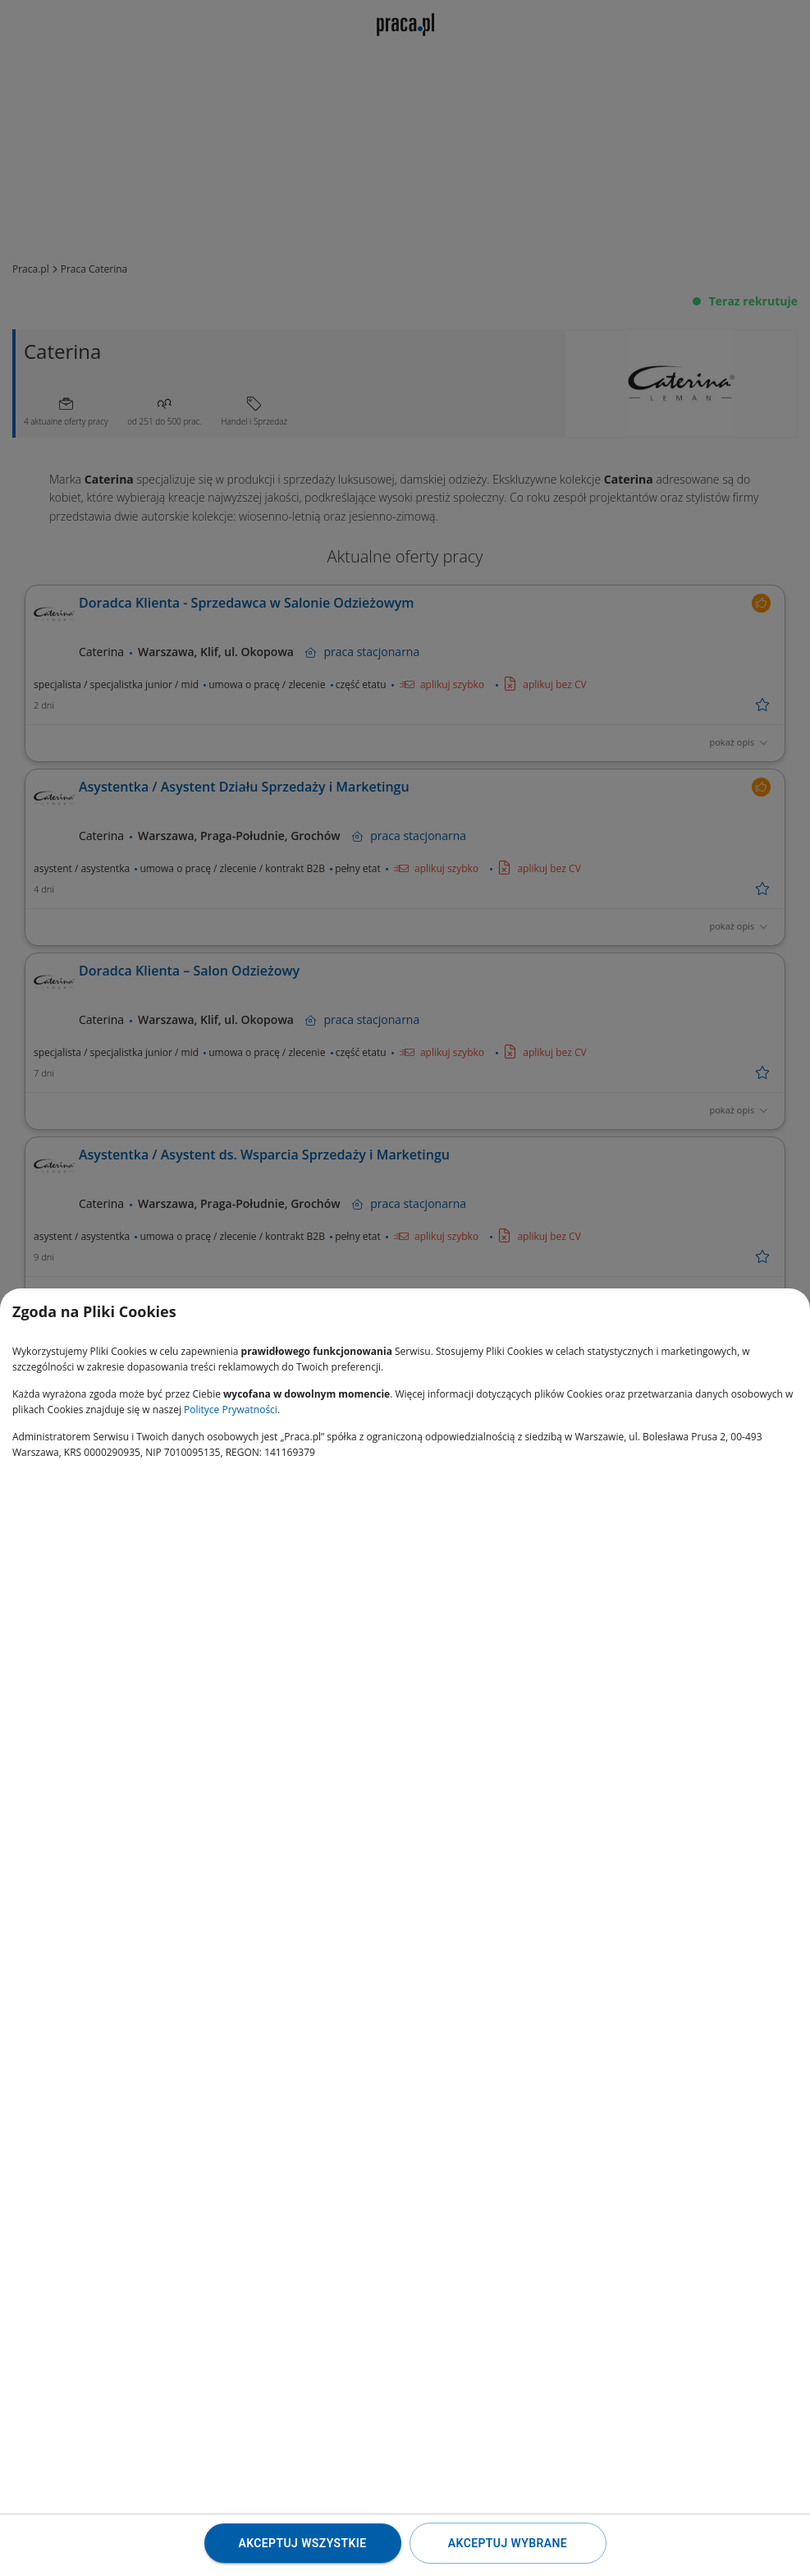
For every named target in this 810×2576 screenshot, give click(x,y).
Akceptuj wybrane (507, 2543)
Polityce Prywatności (230, 1410)
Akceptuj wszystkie (302, 2543)
